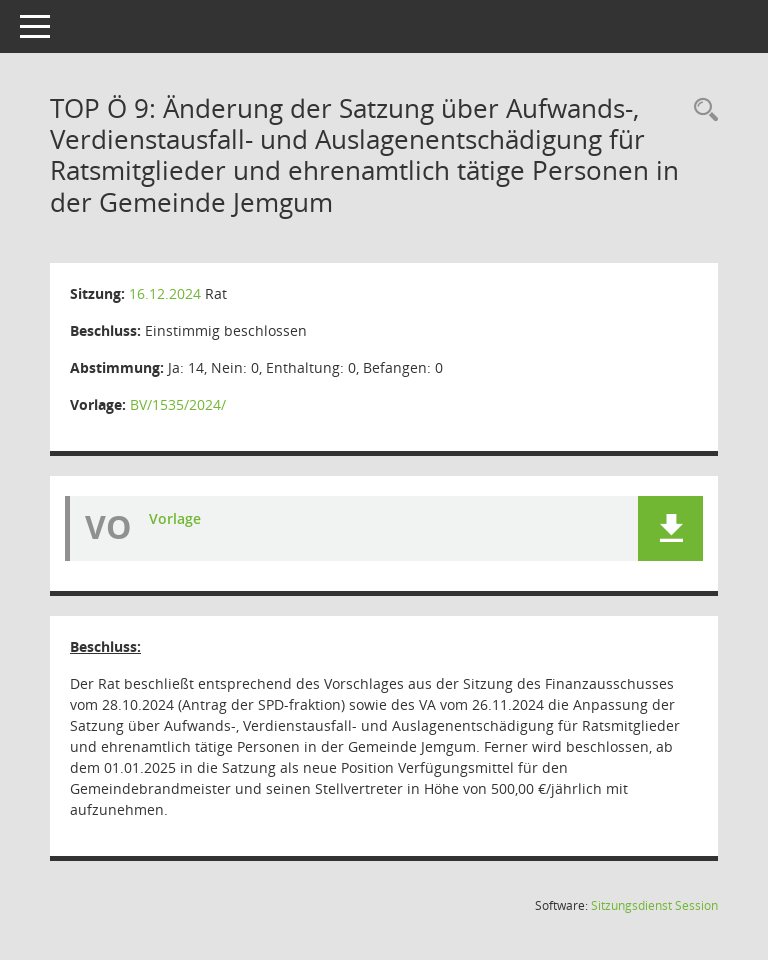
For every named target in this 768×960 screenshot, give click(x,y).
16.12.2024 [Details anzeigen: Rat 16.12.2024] (165, 293)
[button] (670, 528)
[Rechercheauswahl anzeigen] (701, 110)
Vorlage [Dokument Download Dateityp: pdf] (175, 518)
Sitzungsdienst (654, 905)
